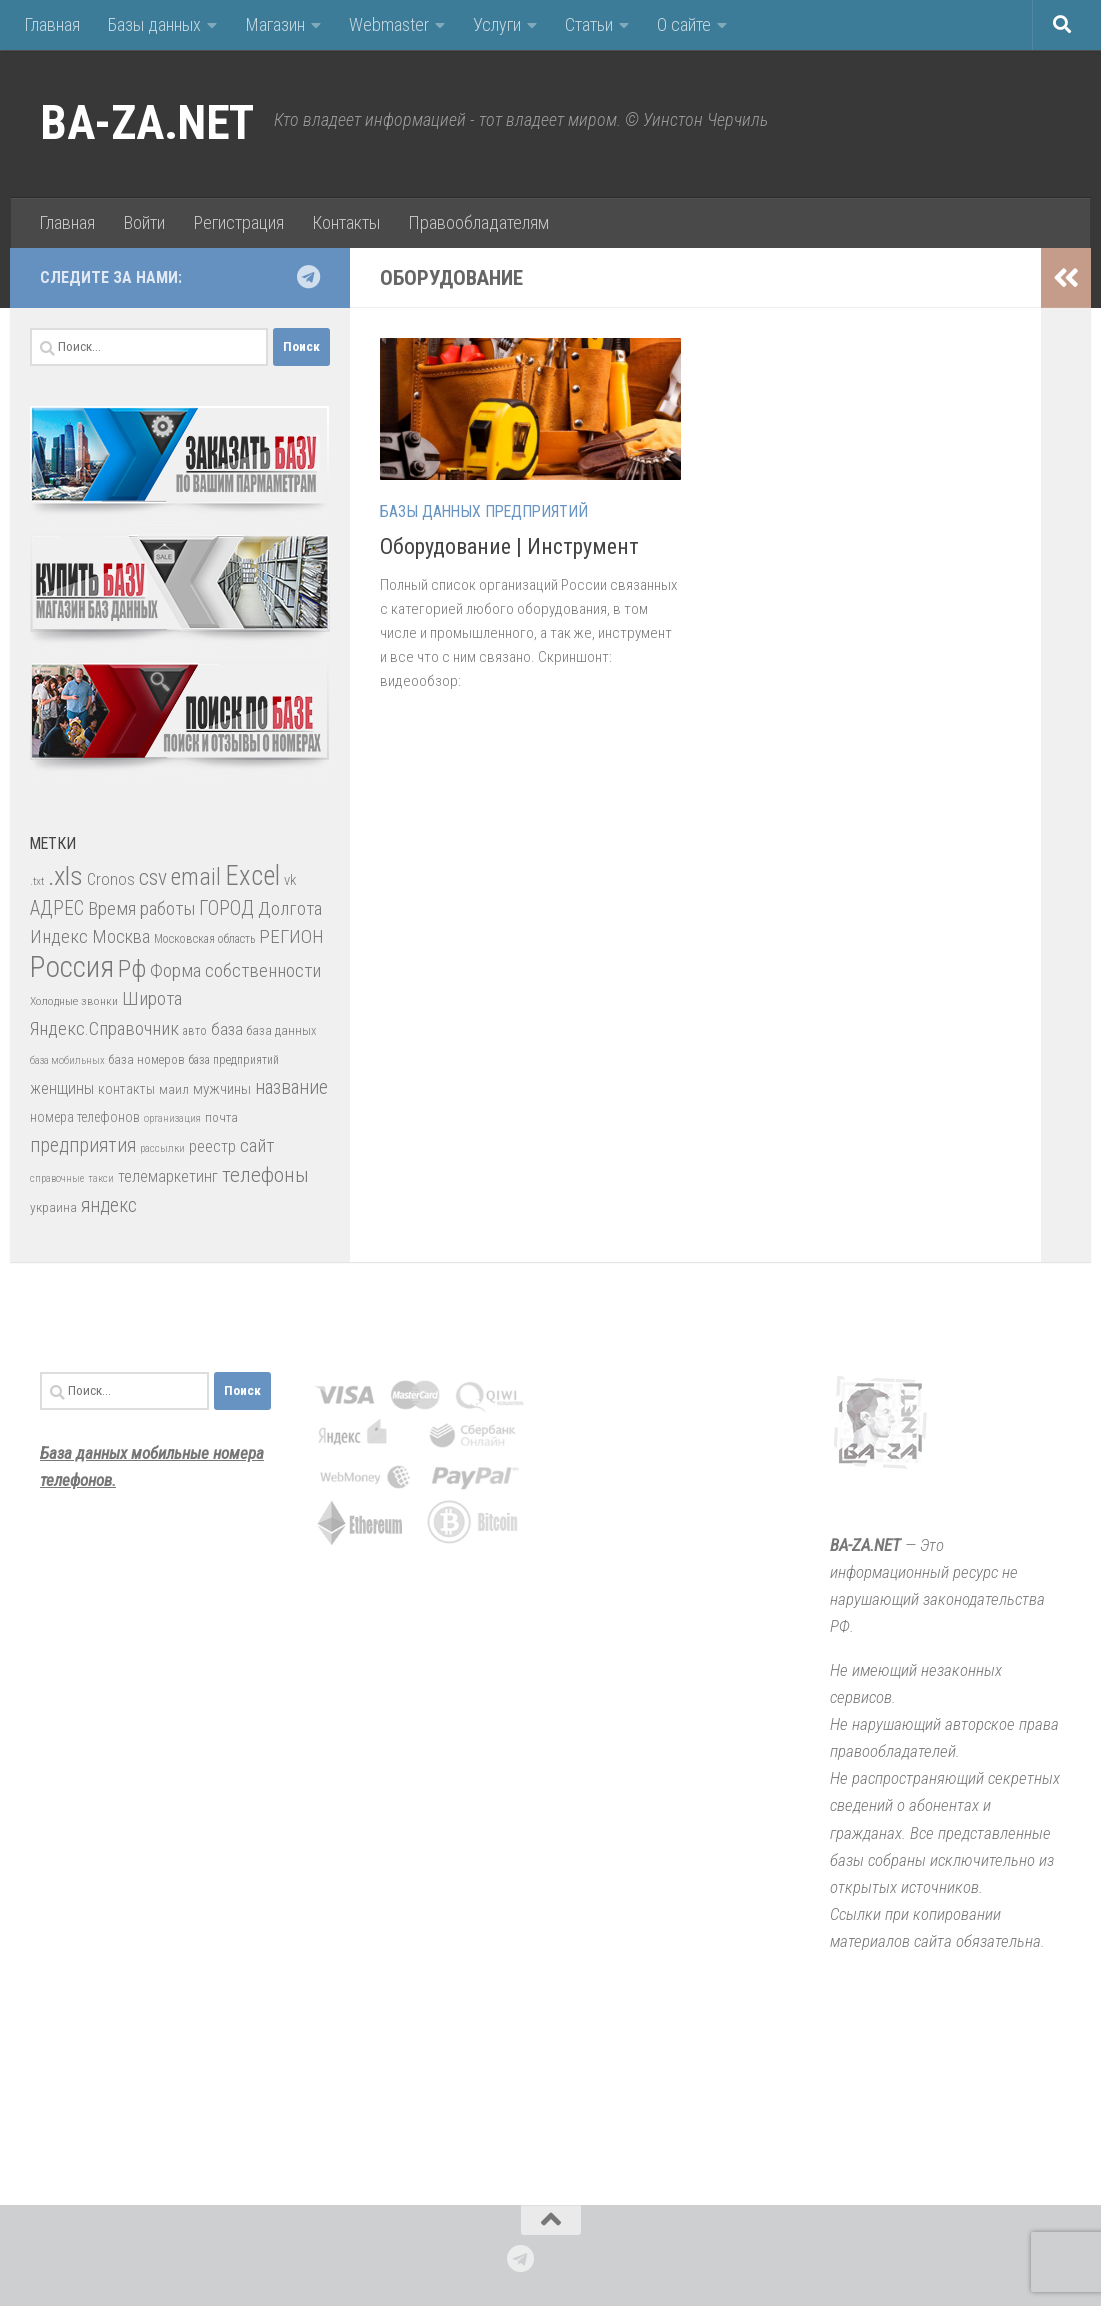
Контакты (346, 222)
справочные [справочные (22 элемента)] (57, 1178)
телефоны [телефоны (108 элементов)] (265, 1175)
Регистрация (238, 222)
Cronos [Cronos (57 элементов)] (111, 879)
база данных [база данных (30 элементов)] (281, 1030)
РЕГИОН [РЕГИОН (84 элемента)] (291, 936)
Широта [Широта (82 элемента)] (152, 998)
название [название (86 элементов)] (291, 1087)
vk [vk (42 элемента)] (290, 880)
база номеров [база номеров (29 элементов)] (147, 1059)
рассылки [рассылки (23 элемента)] (162, 1148)
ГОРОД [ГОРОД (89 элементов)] (226, 908)
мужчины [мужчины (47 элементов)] (222, 1089)
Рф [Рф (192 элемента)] (132, 968)
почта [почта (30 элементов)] (221, 1117)
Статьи (589, 24)
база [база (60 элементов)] (227, 1029)
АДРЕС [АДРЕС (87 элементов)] (57, 908)
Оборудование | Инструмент (509, 546)
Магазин (275, 24)
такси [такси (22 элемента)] (101, 1178)
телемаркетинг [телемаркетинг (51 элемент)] (168, 1176)
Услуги (497, 24)
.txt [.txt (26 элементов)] (37, 881)
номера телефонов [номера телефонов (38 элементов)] (85, 1117)
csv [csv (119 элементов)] (153, 877)
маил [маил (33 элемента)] (174, 1089)
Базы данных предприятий (484, 511)
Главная (52, 24)
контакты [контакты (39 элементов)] (126, 1089)
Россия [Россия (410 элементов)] (72, 967)
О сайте (684, 24)
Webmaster (389, 24)
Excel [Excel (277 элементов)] (252, 876)
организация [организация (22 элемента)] (172, 1118)
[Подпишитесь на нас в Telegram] (308, 277)
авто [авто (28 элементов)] (195, 1031)
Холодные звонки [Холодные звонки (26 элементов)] (74, 1001)
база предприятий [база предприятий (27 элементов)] (234, 1060)
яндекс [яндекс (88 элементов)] (109, 1205)
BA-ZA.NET (147, 123)
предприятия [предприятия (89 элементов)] (83, 1145)
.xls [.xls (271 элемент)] (65, 876)
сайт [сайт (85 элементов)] (257, 1145)
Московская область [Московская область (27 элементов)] (204, 939)
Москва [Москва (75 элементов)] (121, 936)
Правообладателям (478, 222)
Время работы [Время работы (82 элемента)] (141, 908)
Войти (144, 222)
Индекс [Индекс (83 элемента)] (59, 936)
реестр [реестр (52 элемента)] (212, 1146)
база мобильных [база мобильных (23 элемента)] (67, 1060)
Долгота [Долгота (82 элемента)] (290, 908)
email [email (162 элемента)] (196, 877)
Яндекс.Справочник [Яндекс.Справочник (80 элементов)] (104, 1028)
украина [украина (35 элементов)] (53, 1207)
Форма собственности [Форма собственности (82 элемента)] (235, 970)
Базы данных (154, 24)
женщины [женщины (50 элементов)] (62, 1088)
